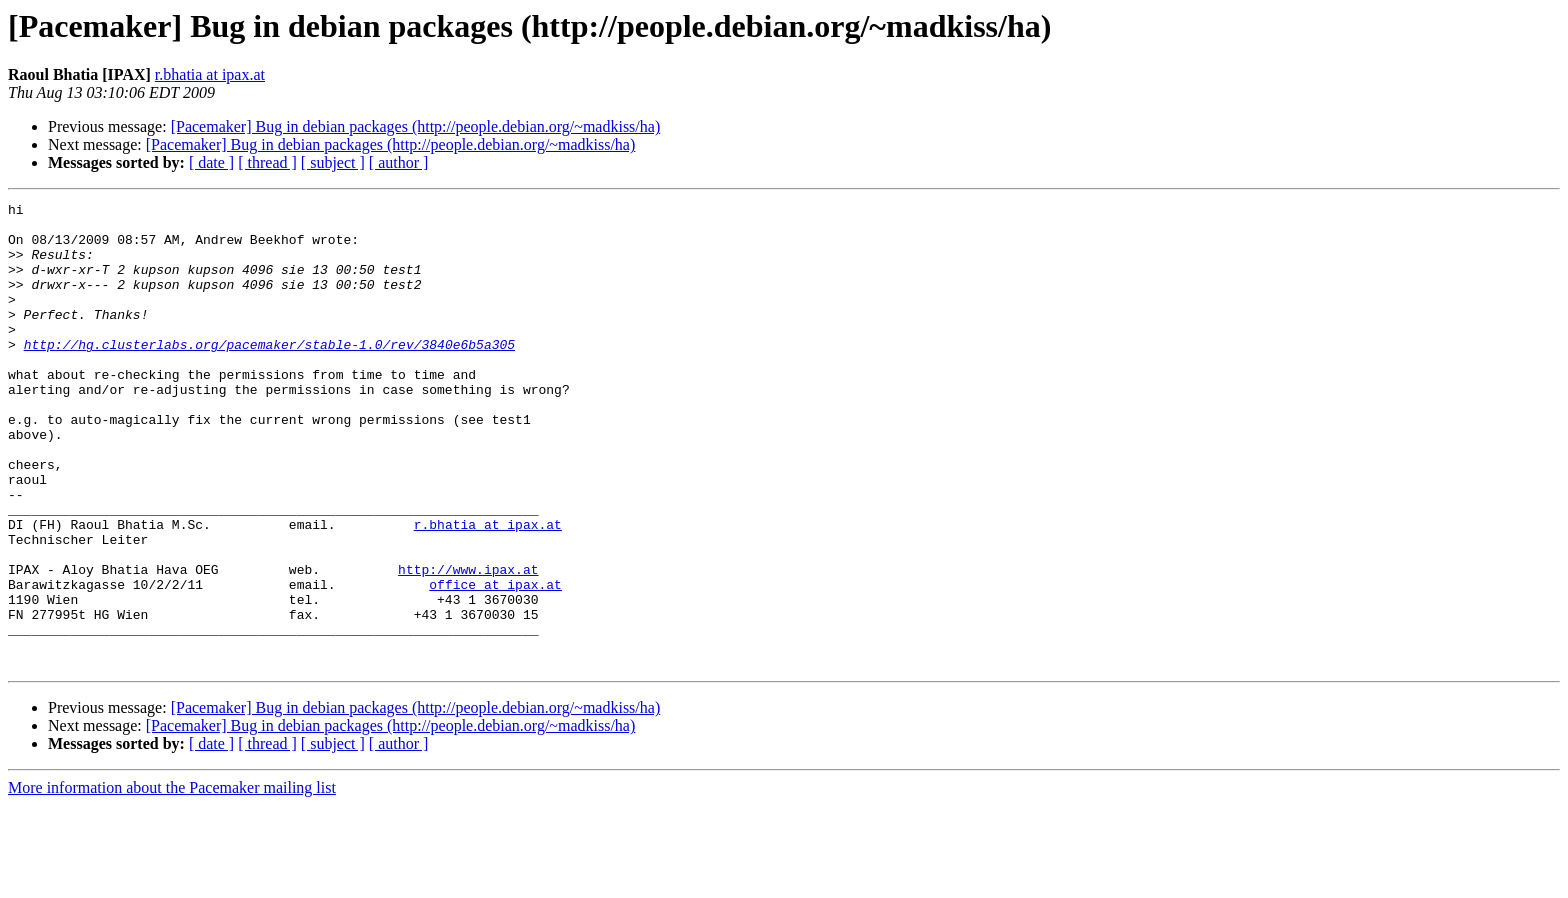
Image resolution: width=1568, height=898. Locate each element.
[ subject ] (333, 162)
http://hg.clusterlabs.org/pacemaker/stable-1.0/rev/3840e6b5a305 (269, 374)
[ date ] (211, 162)
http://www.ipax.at (468, 644)
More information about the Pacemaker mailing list (172, 880)
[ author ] (399, 162)
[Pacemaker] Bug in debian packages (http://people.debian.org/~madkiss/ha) (416, 126)
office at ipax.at (495, 662)
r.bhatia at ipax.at (210, 74)
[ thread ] (267, 162)
